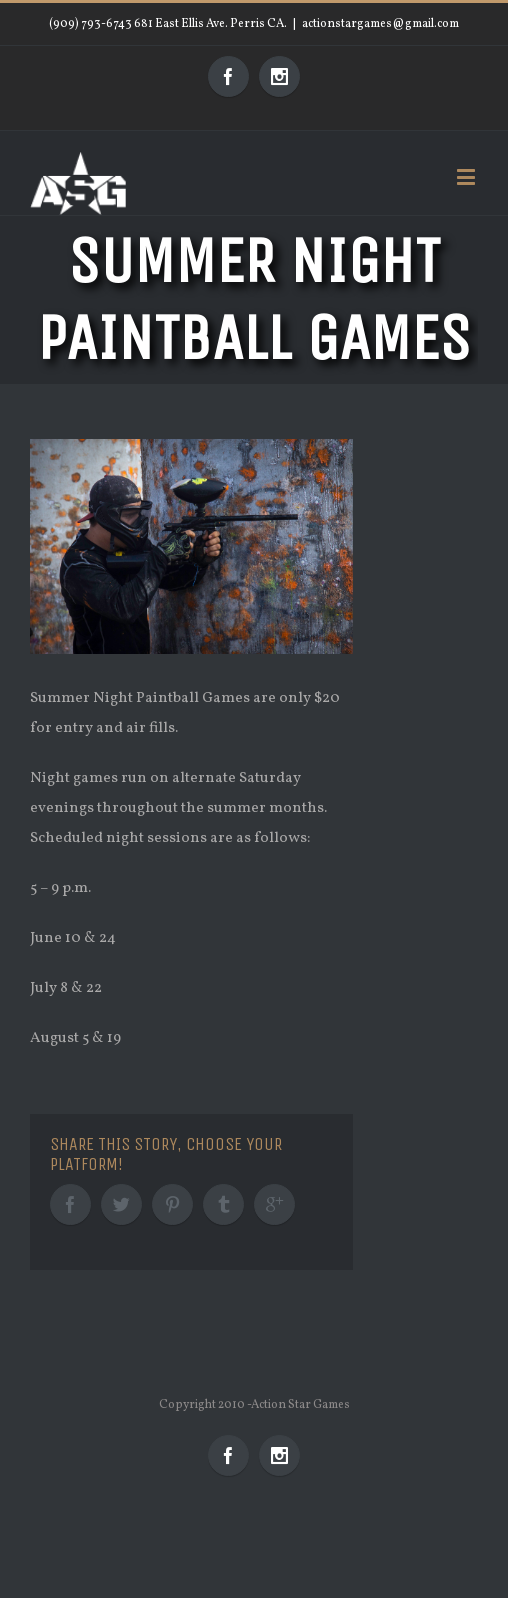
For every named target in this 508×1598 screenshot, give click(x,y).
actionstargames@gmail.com (380, 24)
